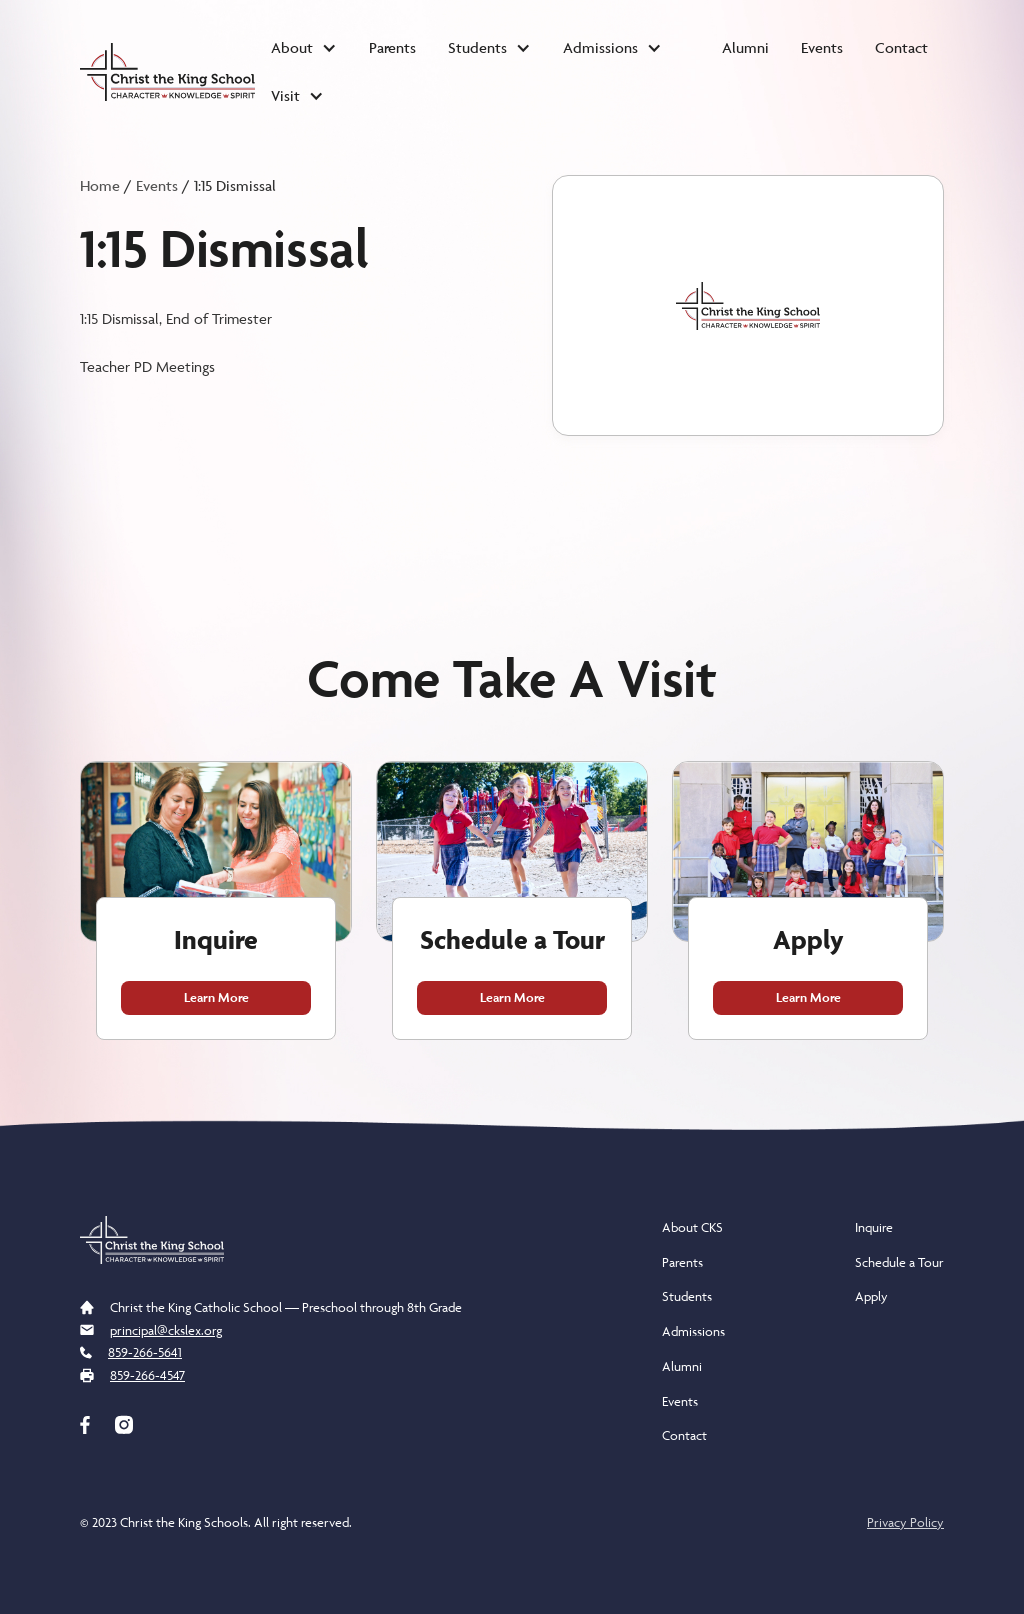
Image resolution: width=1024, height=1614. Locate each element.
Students (687, 1296)
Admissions (693, 1331)
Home (100, 185)
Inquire (874, 1227)
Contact (901, 47)
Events (822, 47)
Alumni (745, 47)
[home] (167, 72)
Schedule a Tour (899, 1262)
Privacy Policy (905, 1522)
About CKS (692, 1227)
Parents (392, 47)
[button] (304, 48)
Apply (871, 1296)
